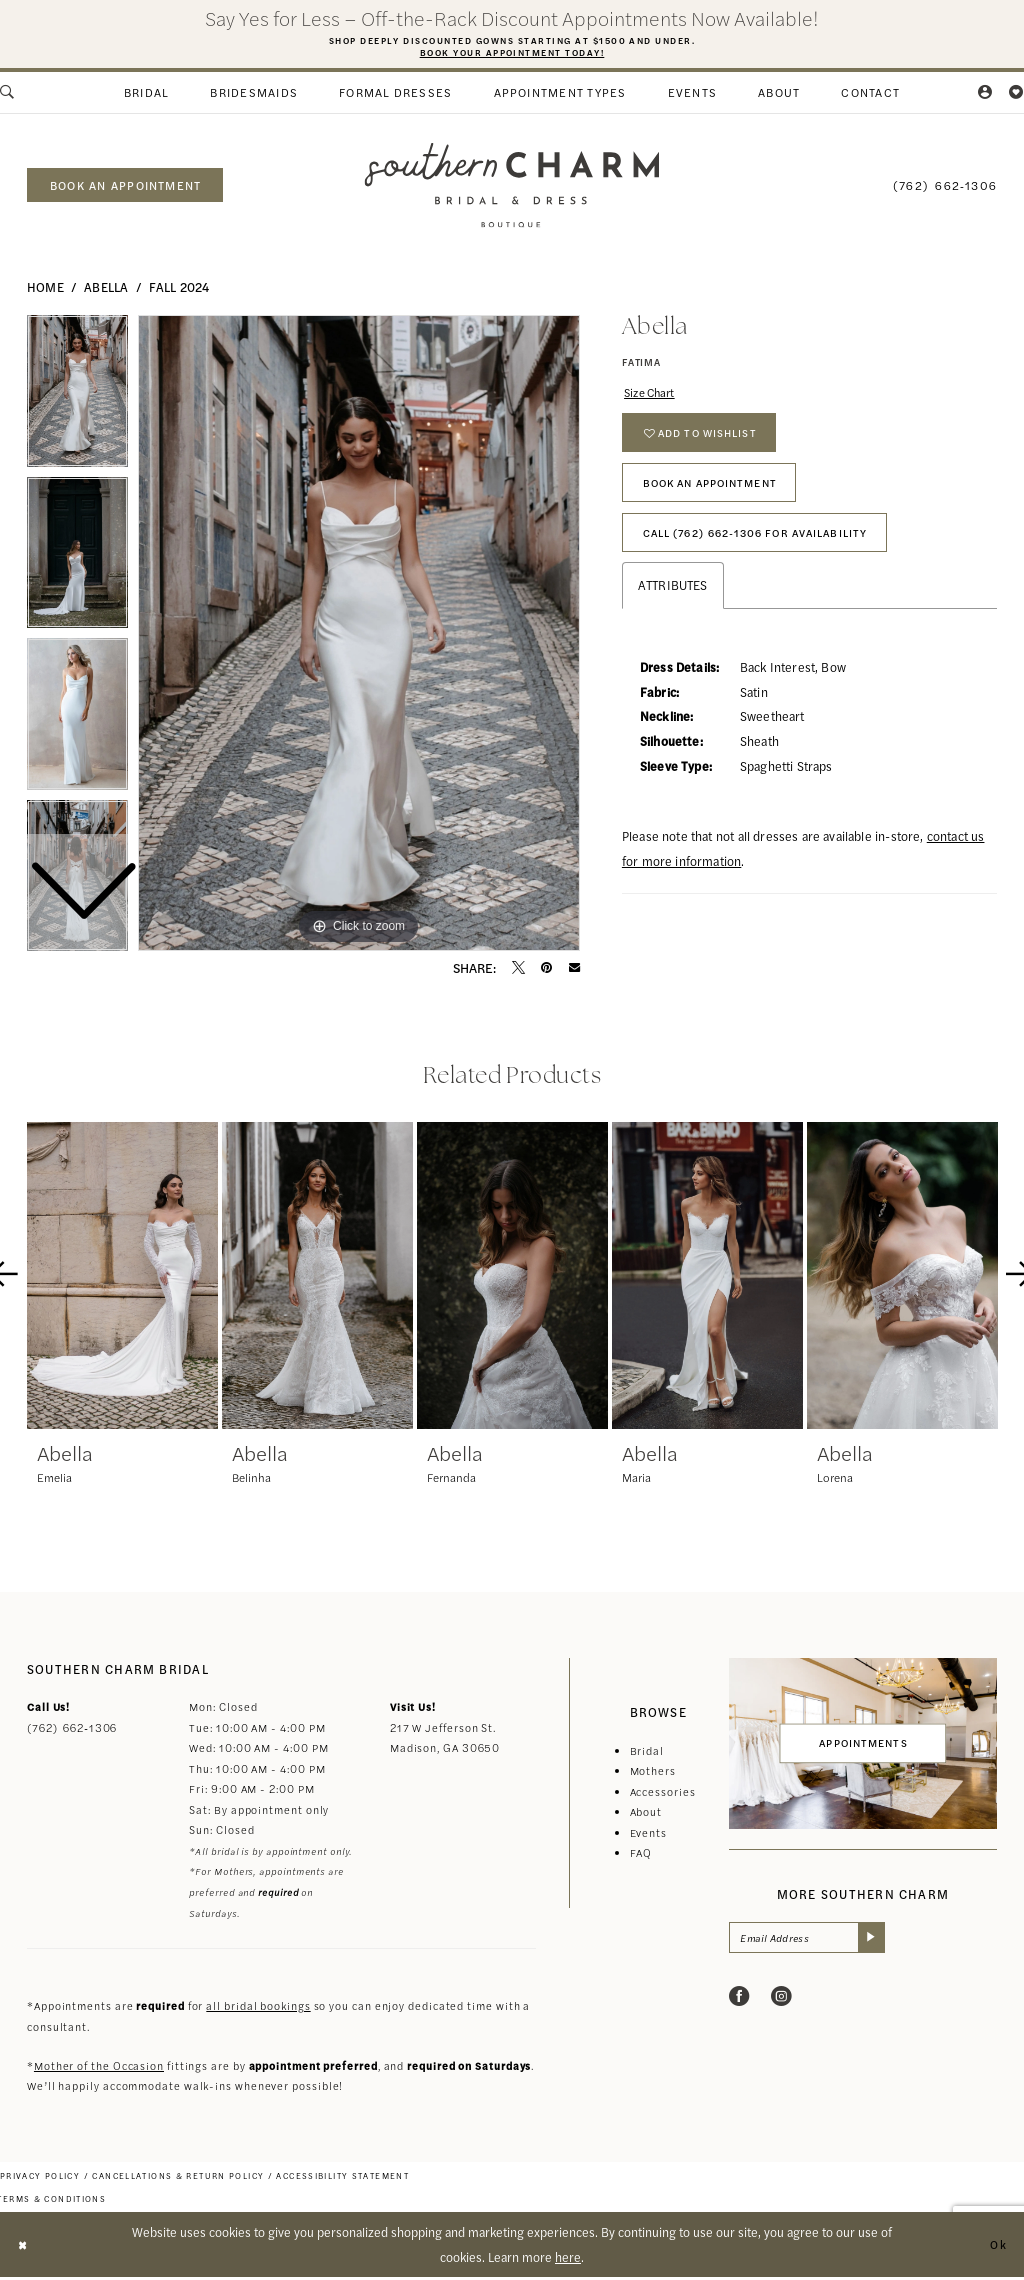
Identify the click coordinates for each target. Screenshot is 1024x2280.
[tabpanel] (359, 636)
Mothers (653, 1773)
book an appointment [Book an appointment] (125, 188)
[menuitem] (146, 96)
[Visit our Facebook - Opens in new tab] (739, 2002)
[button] (985, 96)
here (568, 2259)
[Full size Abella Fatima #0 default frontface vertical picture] (359, 636)
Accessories (663, 1794)
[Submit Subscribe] (886, 1941)
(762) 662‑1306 (72, 1730)
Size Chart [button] (654, 397)
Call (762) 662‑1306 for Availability (773, 558)
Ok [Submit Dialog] (996, 2247)
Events (648, 1835)
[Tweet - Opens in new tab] (518, 970)
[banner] (511, 188)
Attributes (673, 614)
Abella (106, 290)
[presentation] (122, 1278)
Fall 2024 (179, 290)
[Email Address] (815, 1941)
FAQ (641, 1855)
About (646, 1814)
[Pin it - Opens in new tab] (546, 970)
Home (45, 290)
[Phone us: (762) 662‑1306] (945, 187)
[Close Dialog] (24, 2247)
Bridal (647, 1753)
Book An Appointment (721, 501)
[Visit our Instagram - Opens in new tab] (781, 2002)
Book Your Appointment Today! (511, 54)
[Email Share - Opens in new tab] (574, 970)
